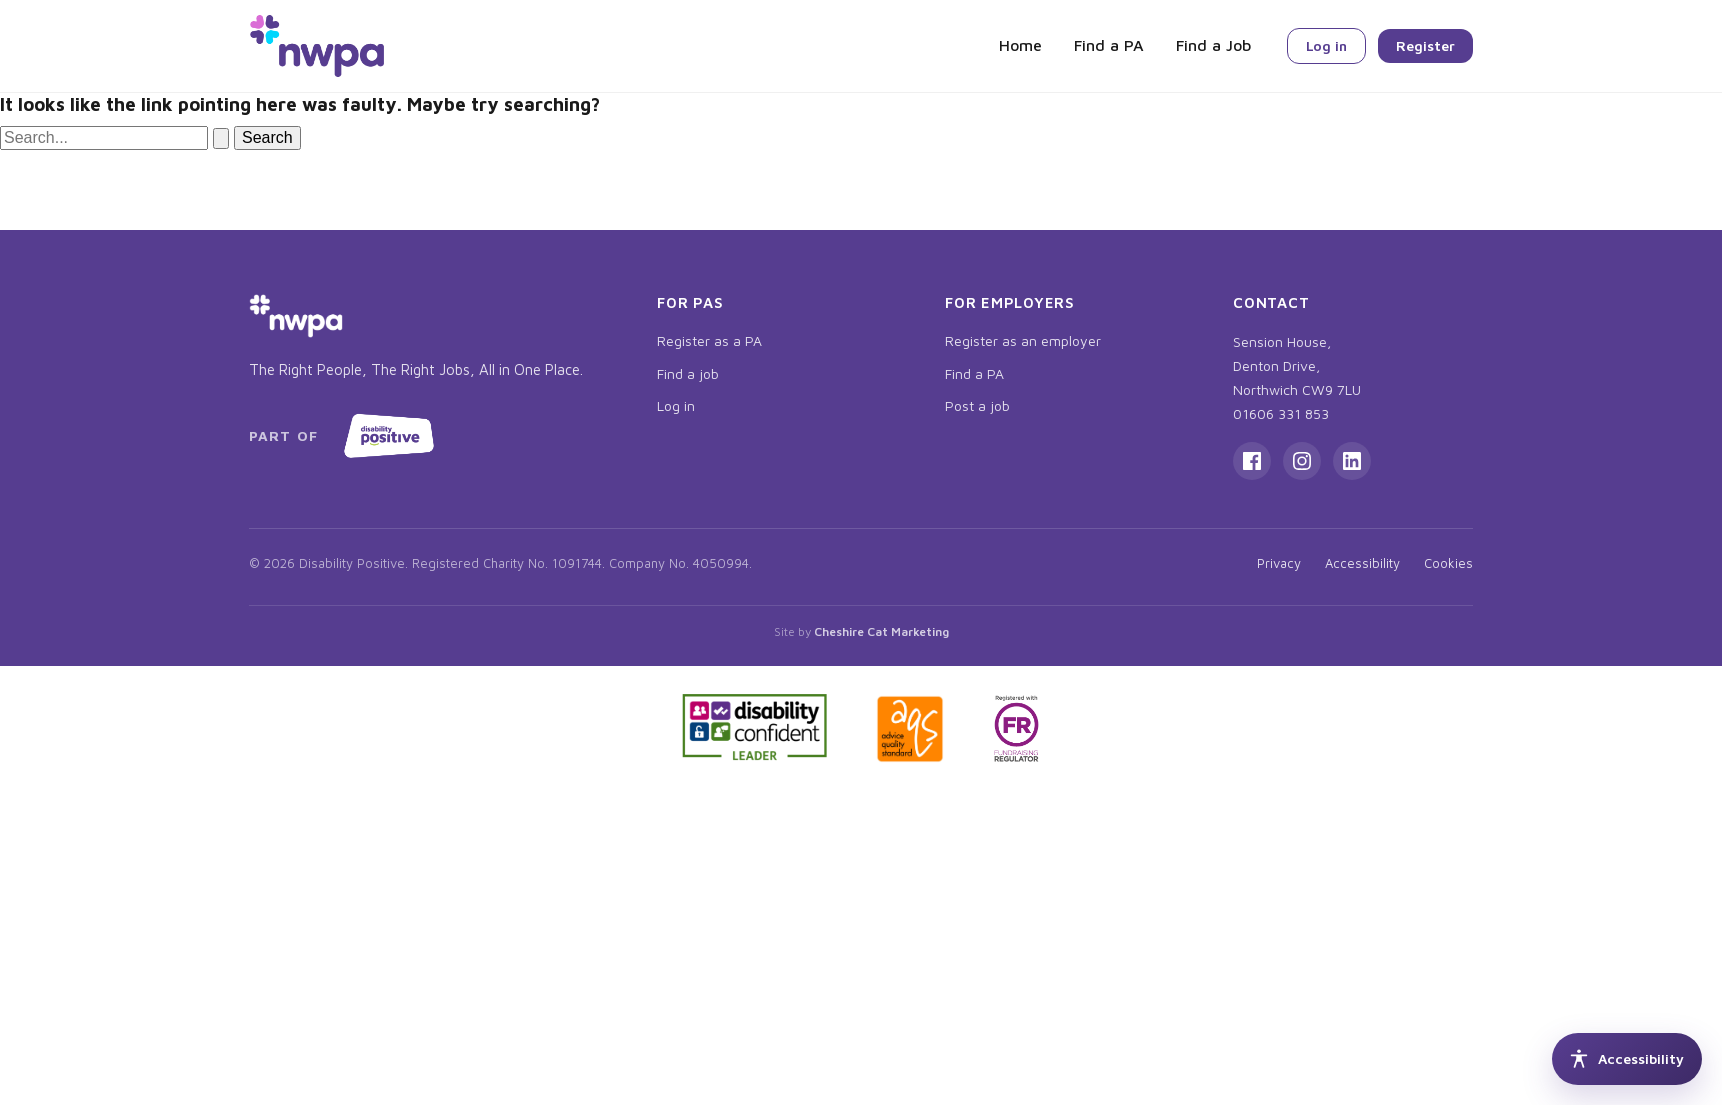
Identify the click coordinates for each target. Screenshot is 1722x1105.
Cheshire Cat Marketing (881, 631)
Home (1020, 45)
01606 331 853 (1281, 413)
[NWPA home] (317, 46)
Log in (1326, 45)
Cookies (1448, 563)
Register (1425, 45)
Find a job (688, 373)
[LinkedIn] (1352, 461)
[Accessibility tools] (1627, 1059)
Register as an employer (1023, 340)
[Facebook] (1252, 461)
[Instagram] (1302, 461)
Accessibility (1362, 563)
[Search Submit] (221, 138)
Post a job (977, 405)
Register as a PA (709, 340)
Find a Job (1213, 45)
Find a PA (1109, 45)
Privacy (1279, 563)
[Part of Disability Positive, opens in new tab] (345, 436)
